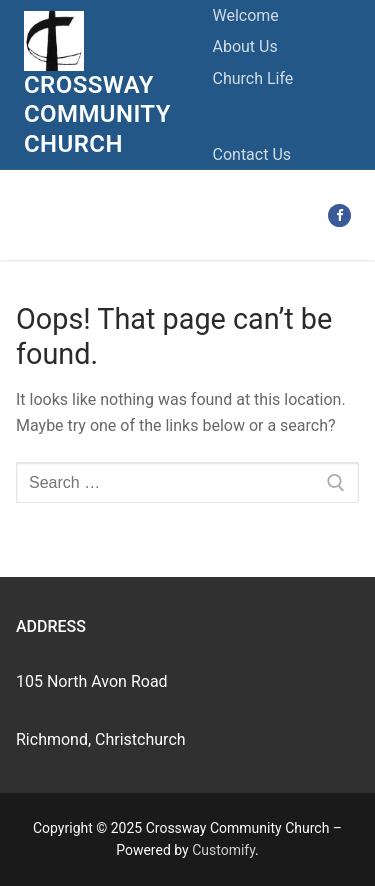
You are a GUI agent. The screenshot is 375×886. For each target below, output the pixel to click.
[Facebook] (339, 215)
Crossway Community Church (97, 114)
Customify (223, 850)
